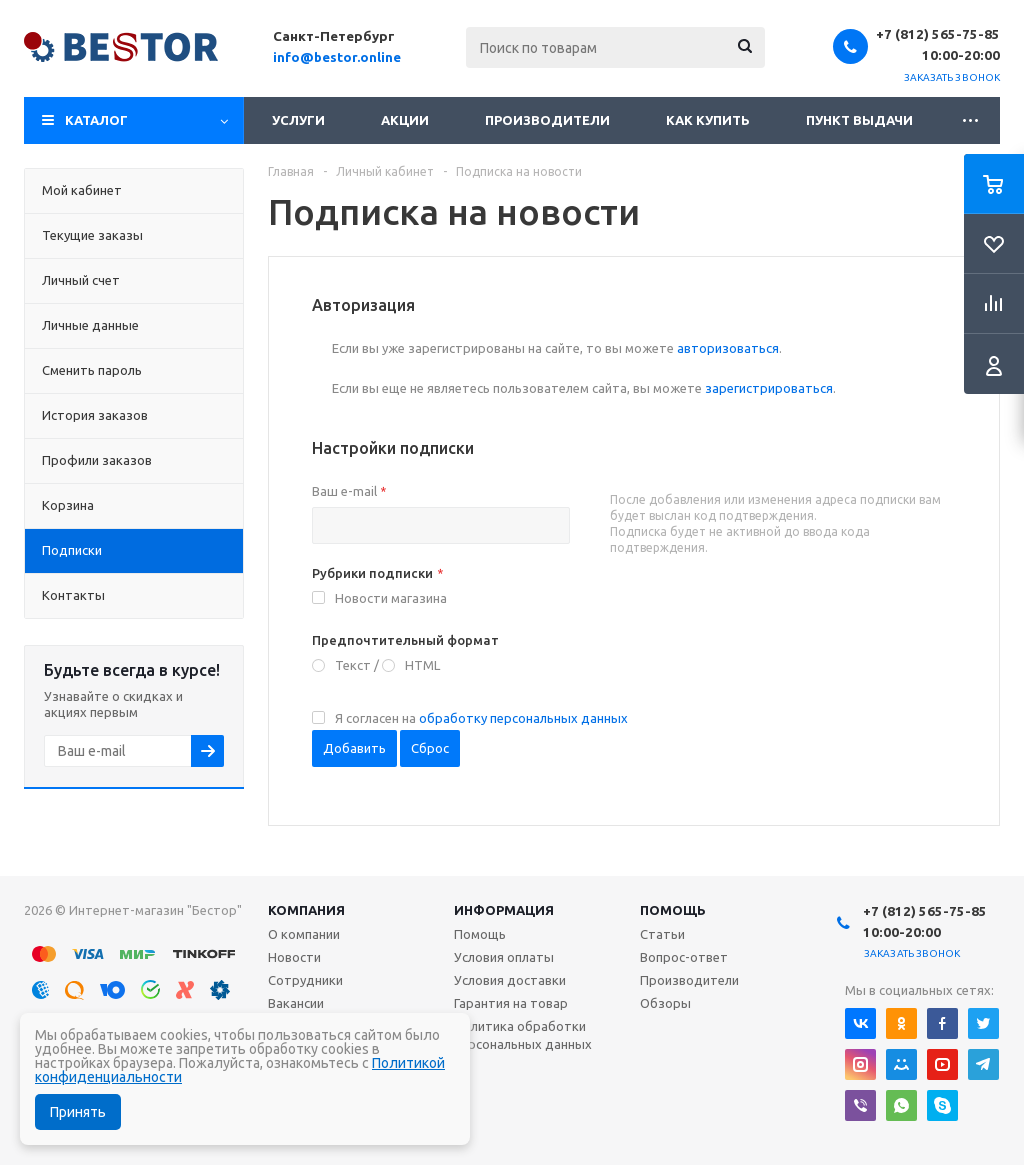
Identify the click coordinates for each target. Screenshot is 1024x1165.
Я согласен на (481, 718)
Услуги (298, 120)
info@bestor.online (337, 57)
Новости (294, 957)
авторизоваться (728, 348)
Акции (405, 120)
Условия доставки (510, 980)
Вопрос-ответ (684, 957)
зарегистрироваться (769, 388)
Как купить (708, 120)
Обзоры (665, 1003)
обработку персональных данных (523, 718)
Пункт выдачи (859, 120)
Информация (504, 910)
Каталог (96, 120)
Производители (547, 120)
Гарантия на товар (511, 1003)
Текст (353, 665)
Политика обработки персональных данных (523, 1035)
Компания (306, 910)
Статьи (662, 934)
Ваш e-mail (349, 491)
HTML (422, 665)
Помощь (673, 910)
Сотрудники (305, 980)
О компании (304, 934)
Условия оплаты (504, 957)
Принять (78, 1112)
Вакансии (296, 1003)
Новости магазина (391, 598)
